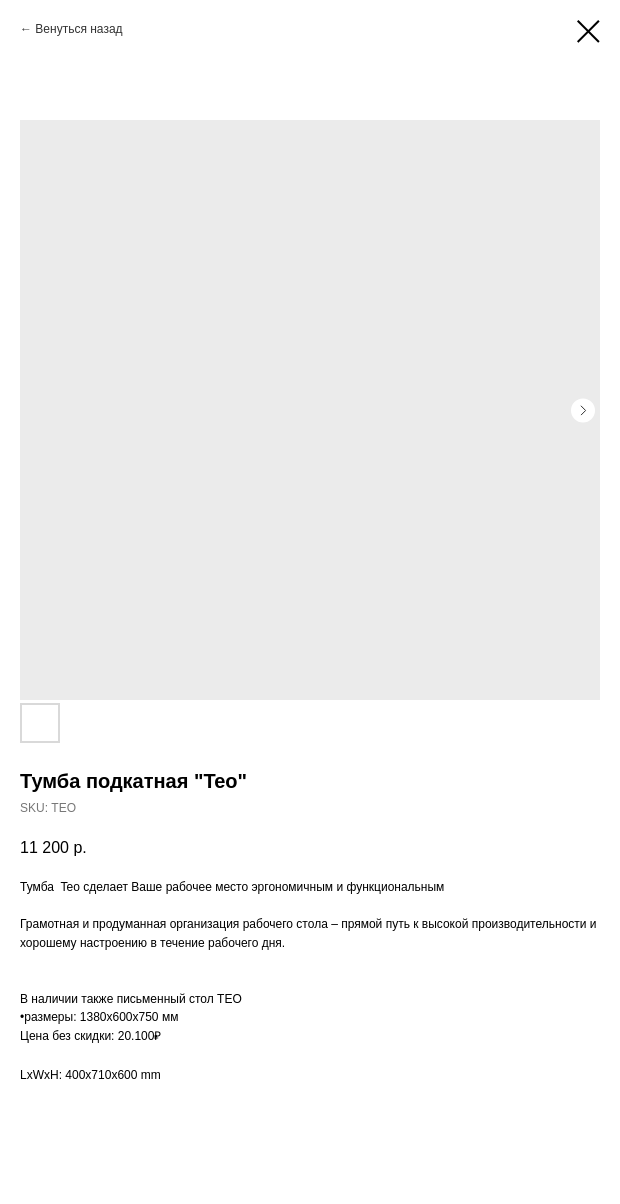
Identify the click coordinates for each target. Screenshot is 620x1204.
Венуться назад (78, 29)
